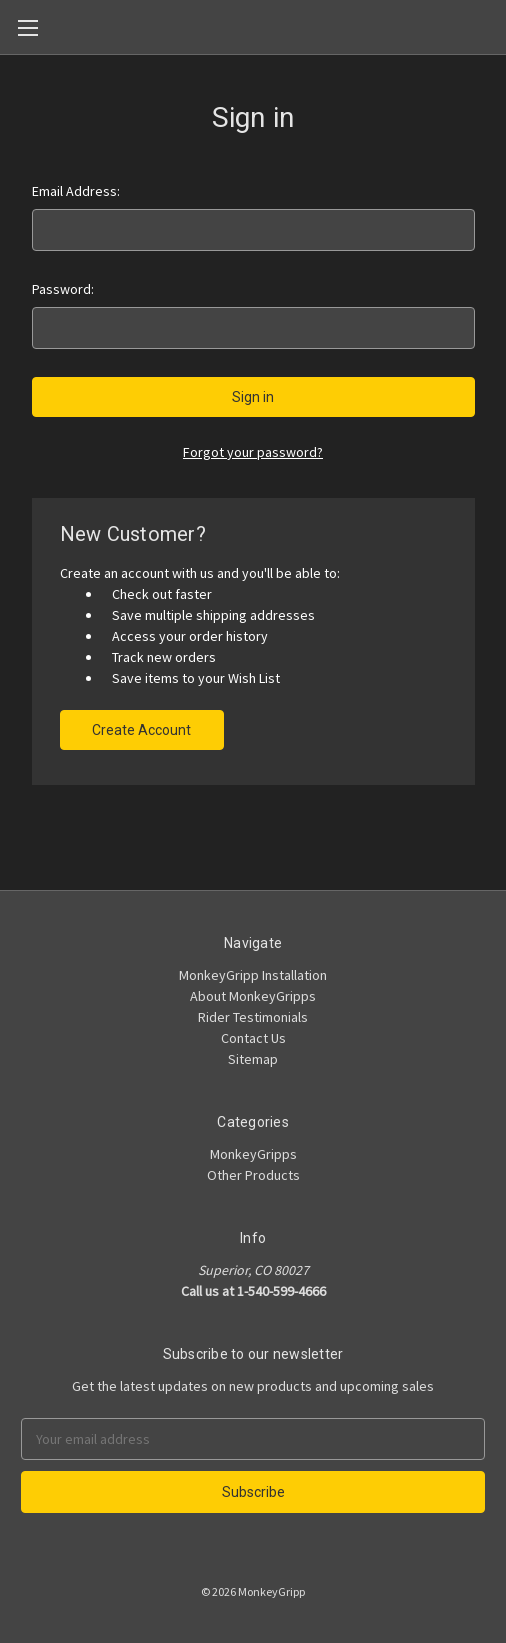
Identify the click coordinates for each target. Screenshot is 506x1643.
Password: (63, 289)
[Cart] (495, 26)
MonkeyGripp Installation (253, 975)
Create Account (141, 730)
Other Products (253, 1175)
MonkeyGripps (253, 1154)
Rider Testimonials (253, 1017)
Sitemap (253, 1059)
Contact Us (253, 1038)
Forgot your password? (253, 452)
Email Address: (76, 191)
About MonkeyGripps (253, 996)
